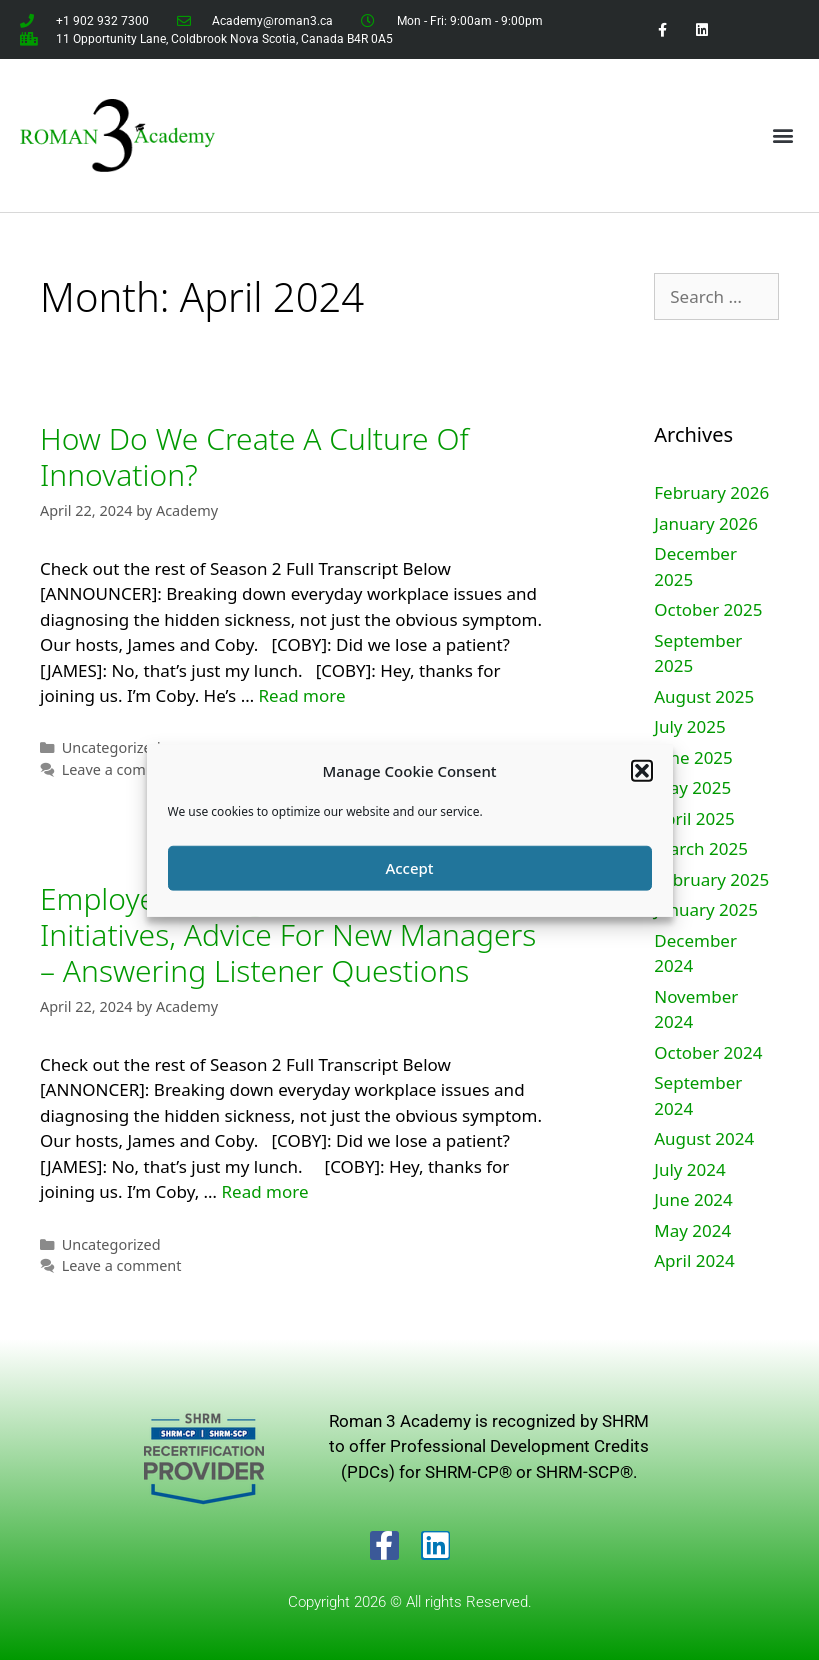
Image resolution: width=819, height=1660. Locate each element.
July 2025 (690, 726)
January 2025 (706, 909)
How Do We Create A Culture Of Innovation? (254, 456)
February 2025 (711, 879)
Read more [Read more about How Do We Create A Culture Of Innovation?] (302, 695)
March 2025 (701, 848)
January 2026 (706, 523)
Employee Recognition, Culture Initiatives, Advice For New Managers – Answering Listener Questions (288, 934)
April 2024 (694, 1260)
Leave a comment (122, 769)
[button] (642, 771)
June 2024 (693, 1199)
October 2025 (708, 609)
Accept (409, 868)
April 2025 (694, 818)
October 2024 (708, 1052)
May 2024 (692, 1230)
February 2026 (711, 492)
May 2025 (692, 787)
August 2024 (704, 1138)
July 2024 (690, 1169)
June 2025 (693, 757)
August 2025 (704, 696)
